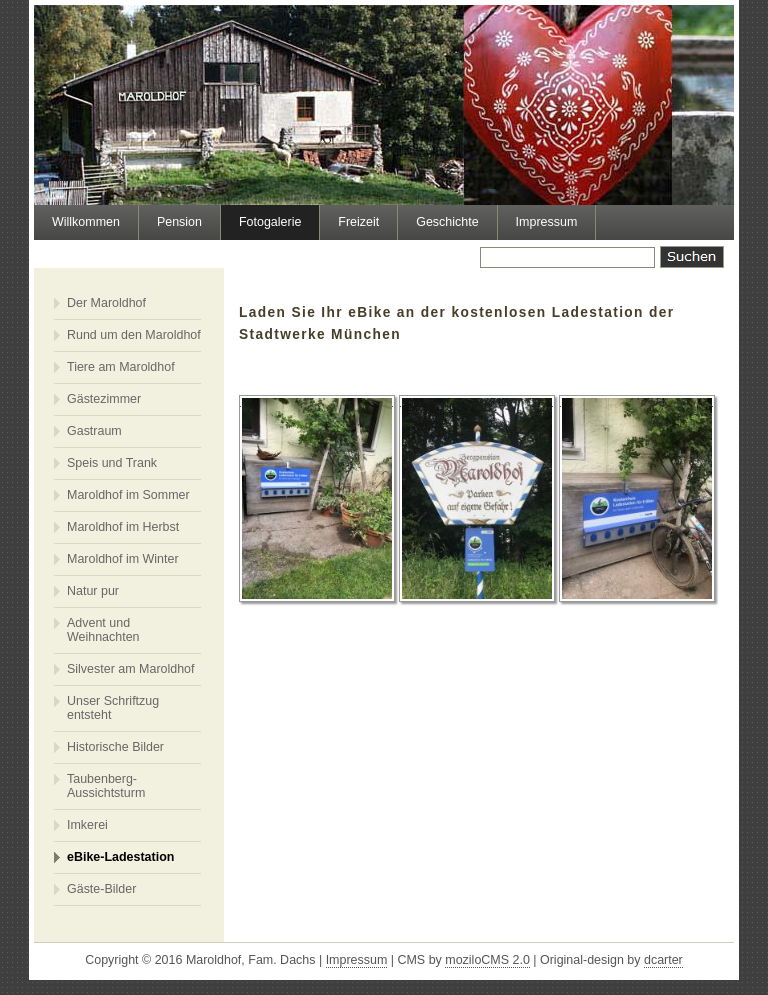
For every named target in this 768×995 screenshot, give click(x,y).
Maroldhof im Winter (123, 559)
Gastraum (94, 431)
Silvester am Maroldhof (131, 669)
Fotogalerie (270, 222)
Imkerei (87, 825)
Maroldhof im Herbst (123, 527)
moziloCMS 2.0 (487, 960)
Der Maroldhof (106, 303)
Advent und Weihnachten (103, 630)
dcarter (663, 960)
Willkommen (86, 222)
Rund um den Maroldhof (134, 335)
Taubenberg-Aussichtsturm (106, 786)
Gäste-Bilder (101, 889)
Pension (179, 222)
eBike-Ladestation (120, 857)
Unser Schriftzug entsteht (113, 708)
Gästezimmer (104, 399)
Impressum (547, 222)
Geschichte (447, 222)
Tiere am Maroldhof (121, 367)
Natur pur (93, 591)
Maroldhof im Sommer (128, 495)
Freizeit (358, 222)
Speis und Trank (112, 463)
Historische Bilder (115, 747)
